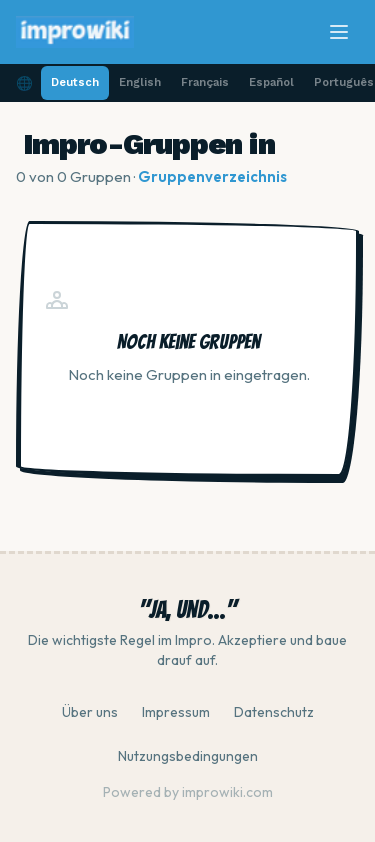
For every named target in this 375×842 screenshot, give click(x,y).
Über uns (90, 712)
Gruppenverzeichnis (212, 176)
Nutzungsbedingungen (188, 756)
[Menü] (339, 32)
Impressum (176, 712)
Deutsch (75, 82)
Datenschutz (274, 712)
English (140, 82)
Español (271, 82)
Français (205, 82)
